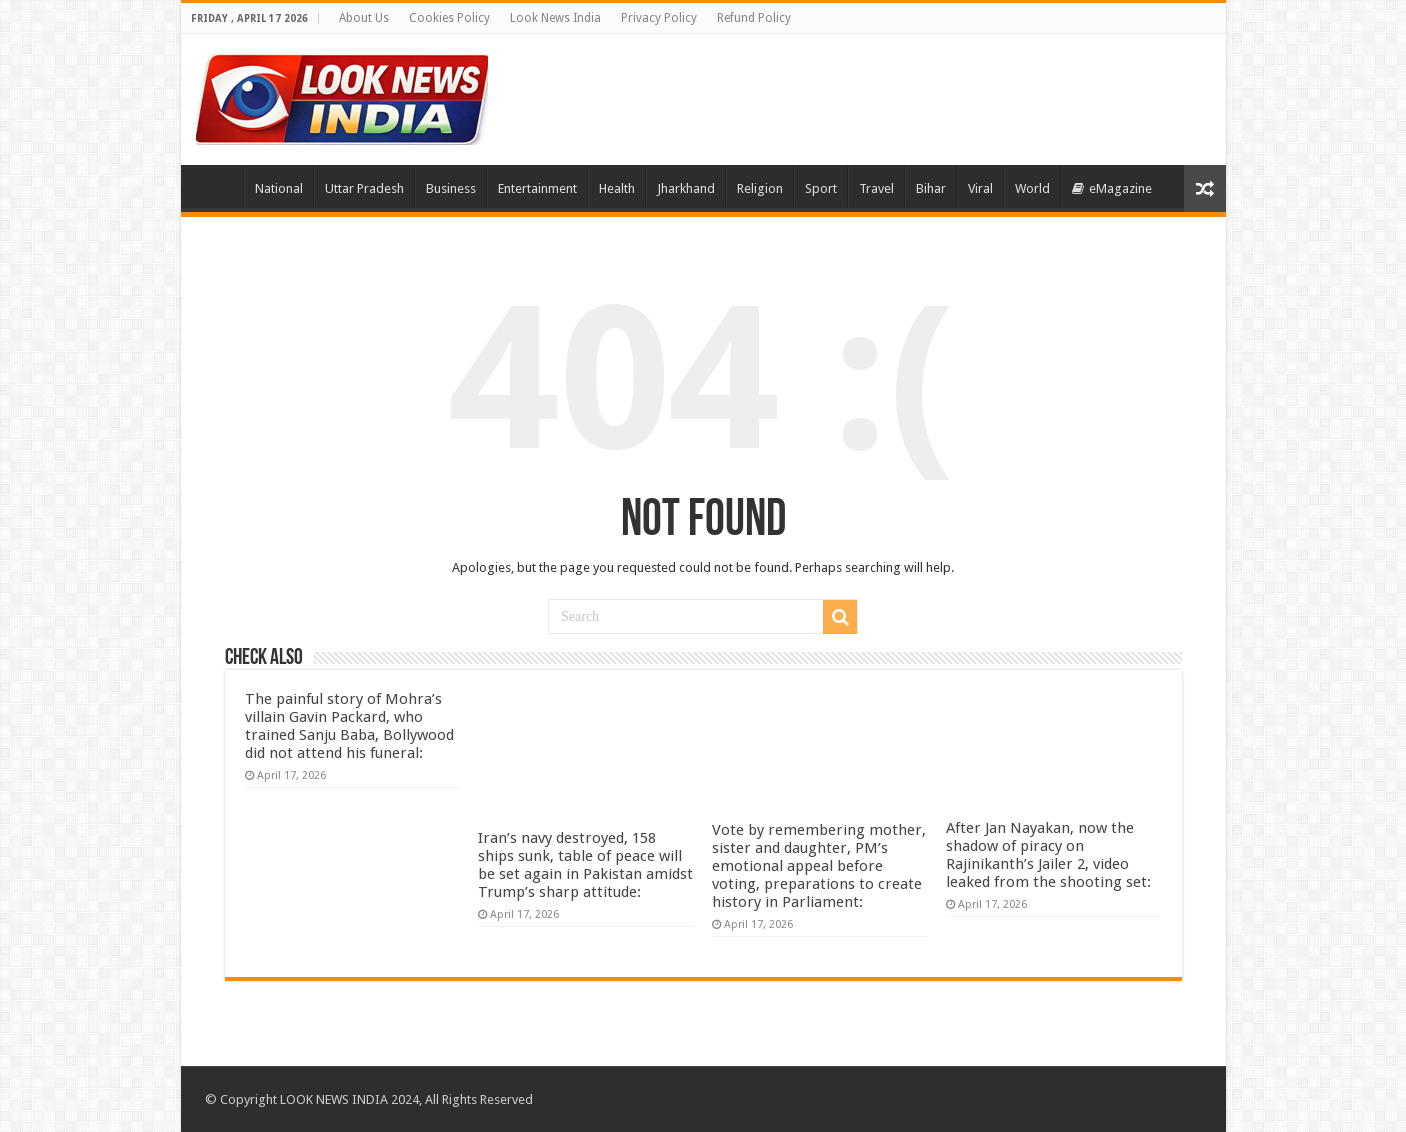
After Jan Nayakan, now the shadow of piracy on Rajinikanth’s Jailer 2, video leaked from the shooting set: (1048, 855)
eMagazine (1112, 188)
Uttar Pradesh (364, 188)
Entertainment (537, 188)
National (279, 188)
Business (451, 188)
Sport (821, 188)
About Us (364, 18)
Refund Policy (754, 18)
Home (217, 186)
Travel (876, 188)
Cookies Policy (449, 18)
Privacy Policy (659, 18)
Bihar (931, 188)
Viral (980, 188)
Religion (760, 188)
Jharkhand (686, 188)
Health (617, 188)
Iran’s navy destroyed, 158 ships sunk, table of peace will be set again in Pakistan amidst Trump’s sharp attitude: (585, 865)
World (1032, 188)
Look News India (555, 18)
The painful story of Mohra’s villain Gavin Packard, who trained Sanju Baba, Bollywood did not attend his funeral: (349, 726)
